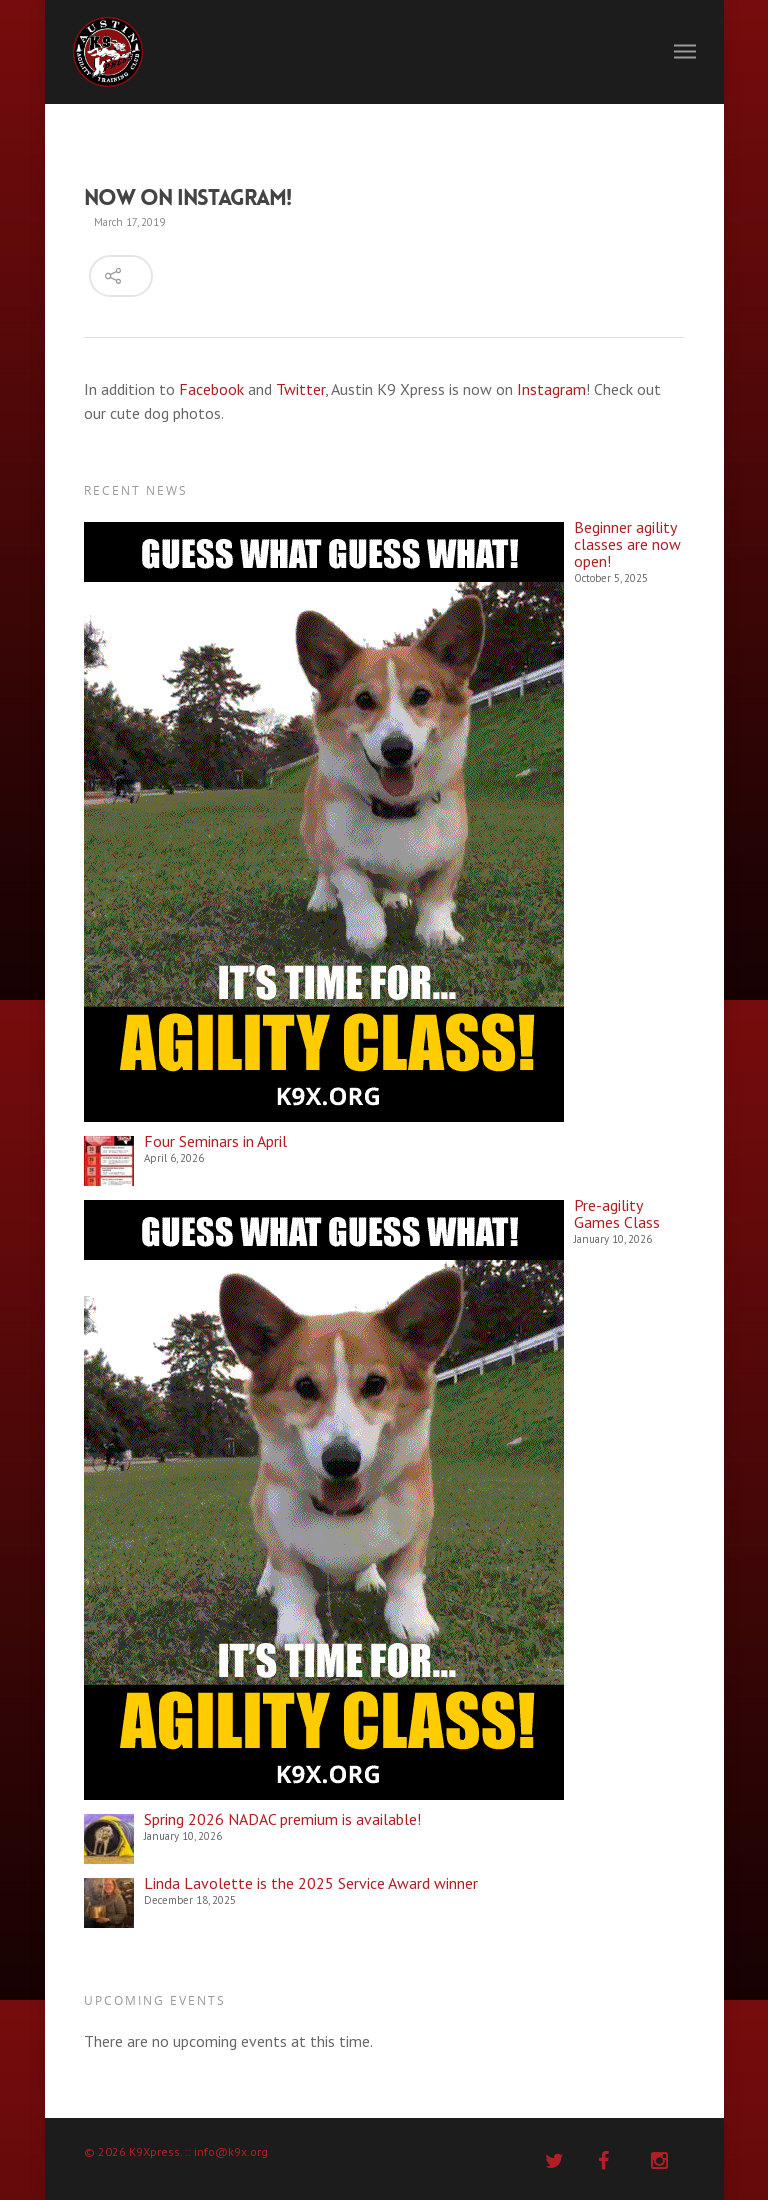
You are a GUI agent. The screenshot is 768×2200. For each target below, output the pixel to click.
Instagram (551, 389)
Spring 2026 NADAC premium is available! (282, 1819)
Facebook (211, 389)
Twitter (300, 389)
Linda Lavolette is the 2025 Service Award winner (311, 1883)
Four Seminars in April (215, 1141)
